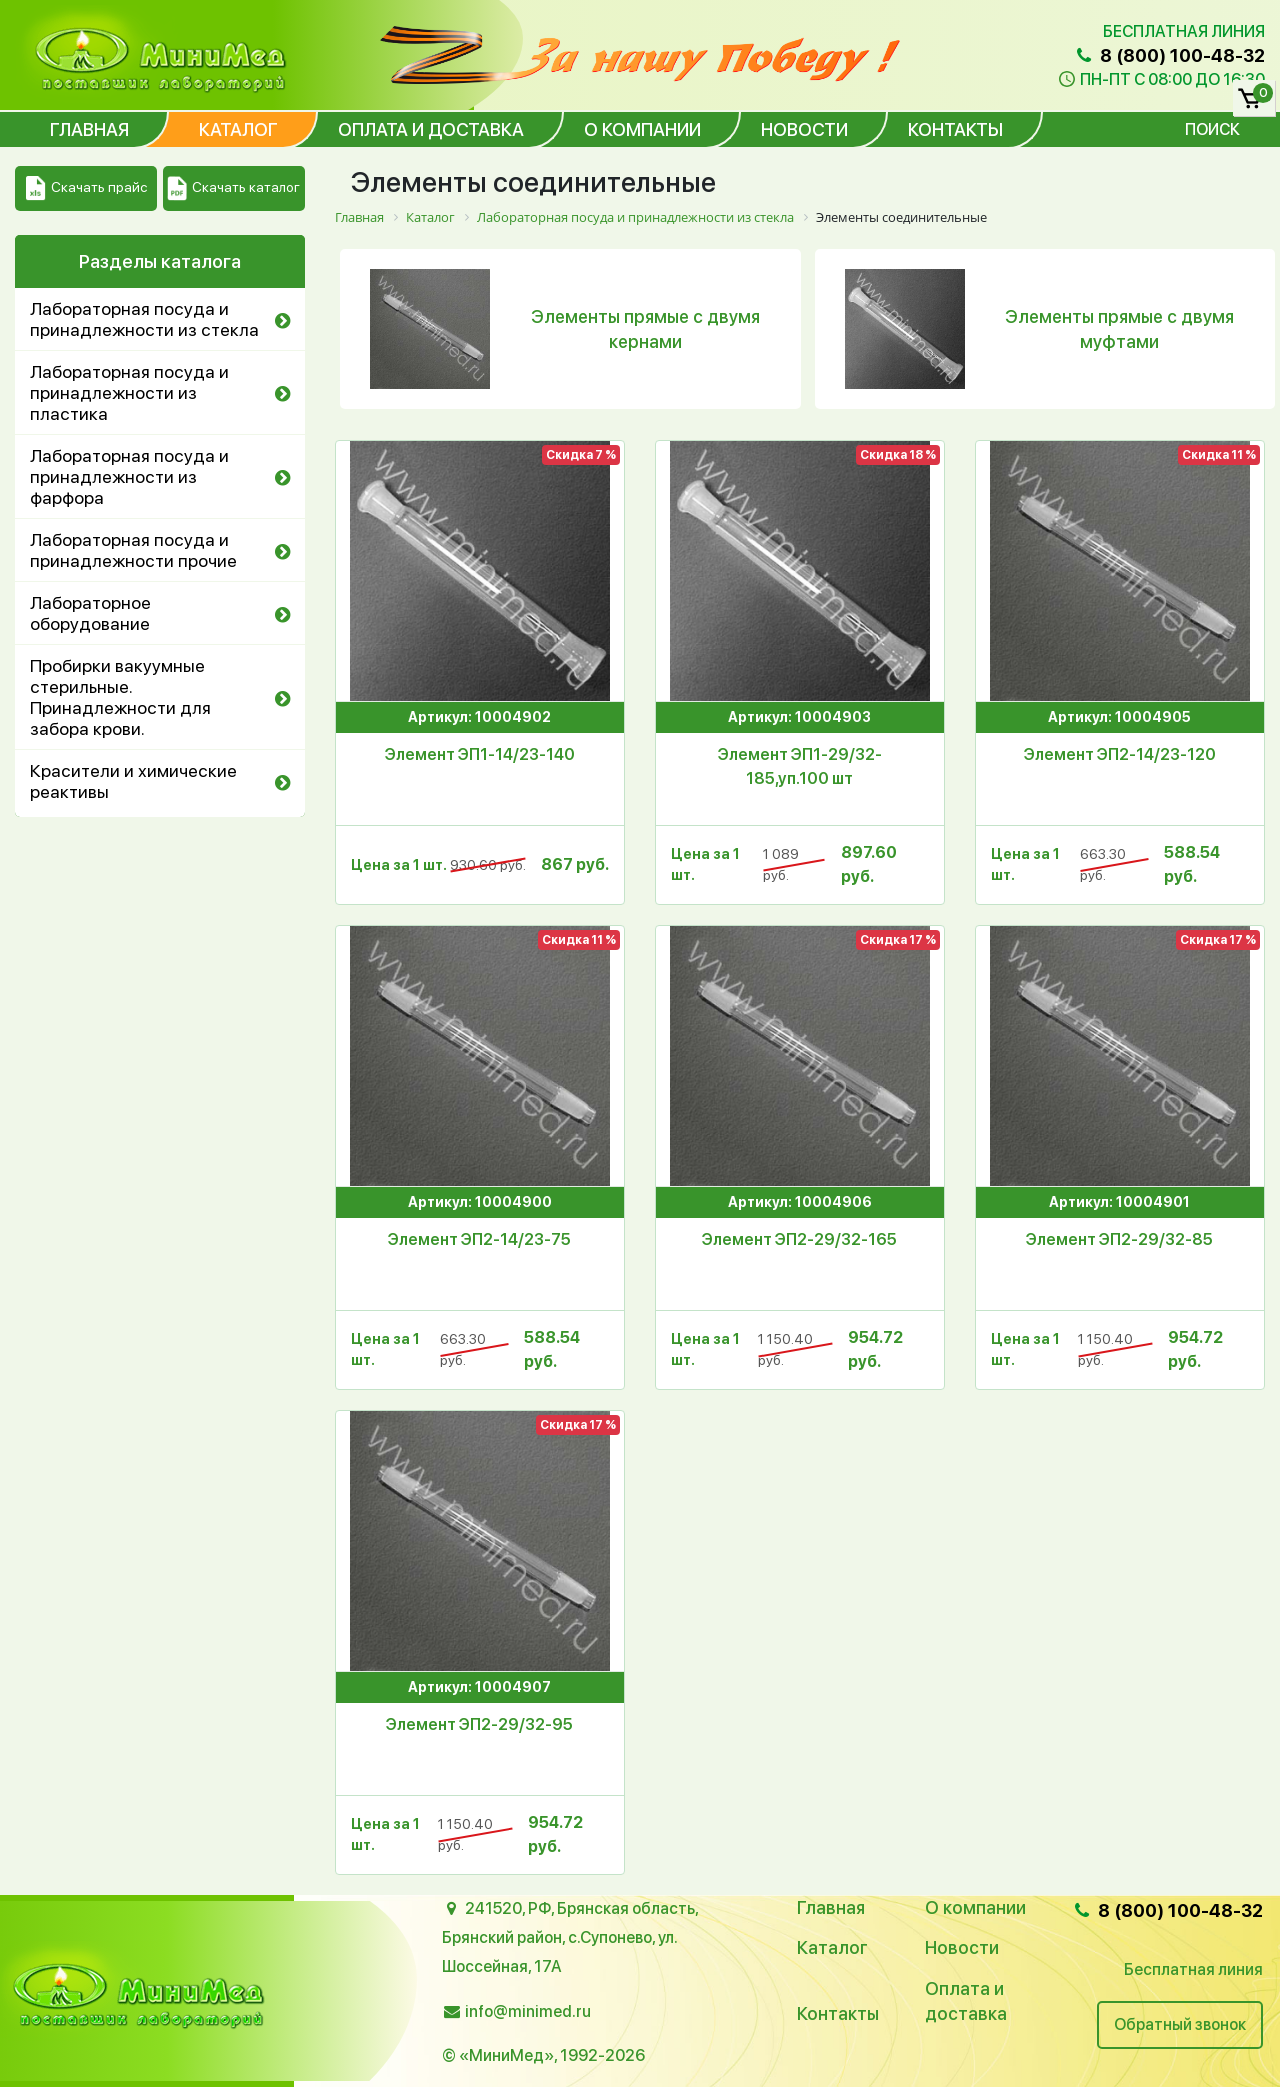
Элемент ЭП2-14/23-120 (1120, 754)
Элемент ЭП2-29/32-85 (1119, 1239)
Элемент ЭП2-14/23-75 (479, 1239)
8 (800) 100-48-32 (1169, 55)
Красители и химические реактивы (133, 781)
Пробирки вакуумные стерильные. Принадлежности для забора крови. (120, 697)
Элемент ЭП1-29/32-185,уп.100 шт (800, 766)
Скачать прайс (86, 188)
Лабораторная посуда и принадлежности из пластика (129, 392)
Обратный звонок (1180, 2024)
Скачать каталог (233, 188)
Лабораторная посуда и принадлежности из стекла (144, 319)
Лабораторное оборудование (90, 613)
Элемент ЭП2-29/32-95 (479, 1724)
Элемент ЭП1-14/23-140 (480, 754)
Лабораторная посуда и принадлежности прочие (133, 550)
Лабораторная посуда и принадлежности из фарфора (129, 476)
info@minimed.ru (528, 2011)
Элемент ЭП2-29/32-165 (799, 1239)
